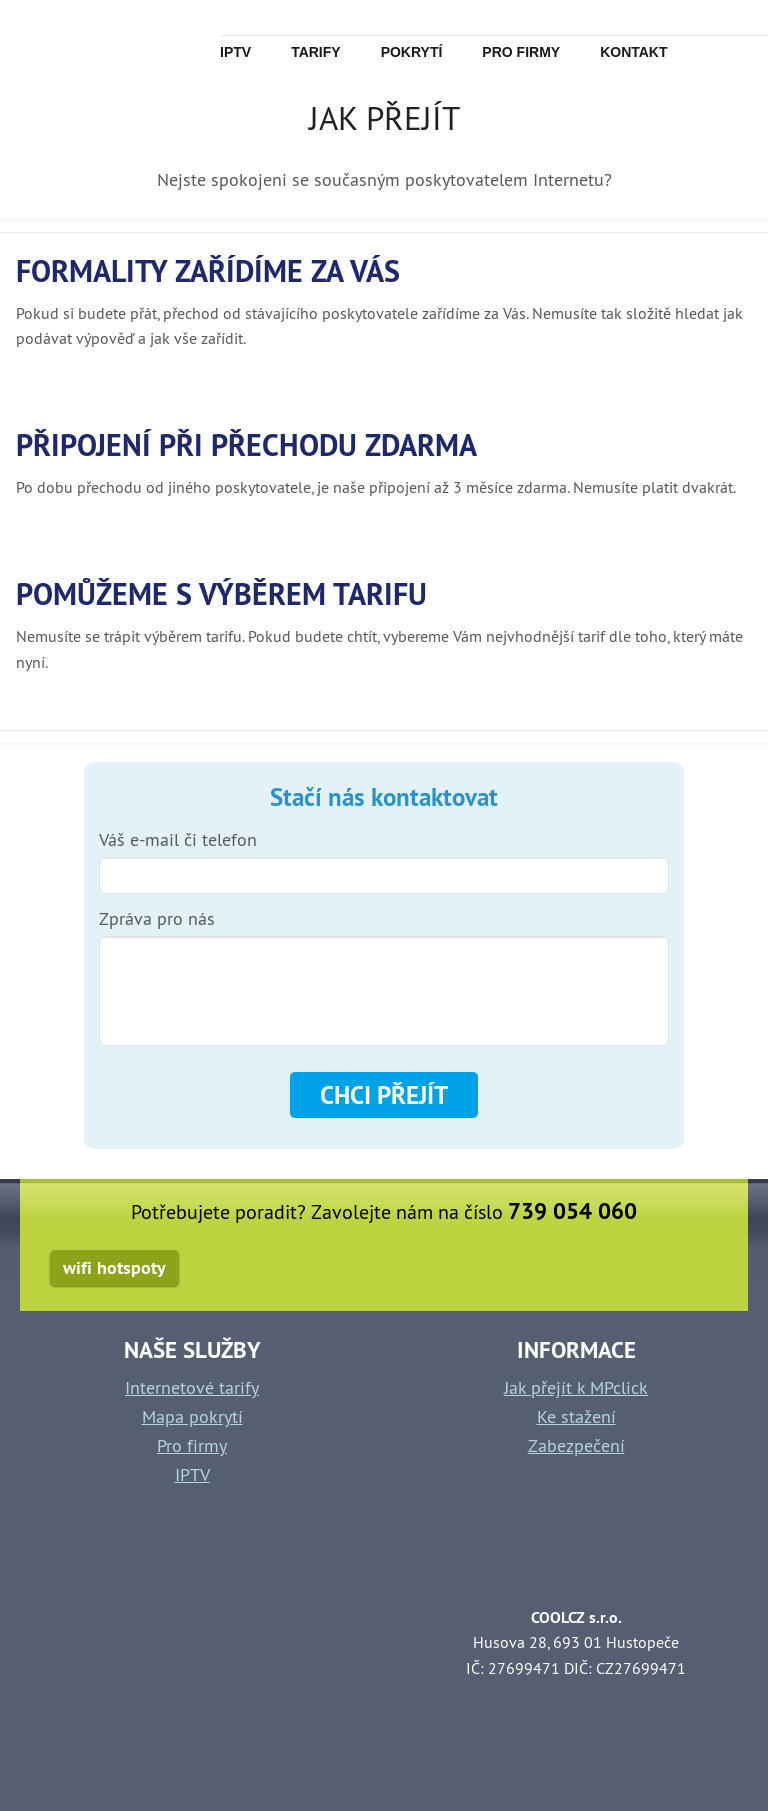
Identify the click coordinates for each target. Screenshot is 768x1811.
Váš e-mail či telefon (178, 840)
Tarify (316, 52)
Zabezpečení (576, 1445)
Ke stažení (576, 1416)
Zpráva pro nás (157, 919)
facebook (697, 1270)
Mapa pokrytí (192, 1416)
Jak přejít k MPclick (576, 1387)
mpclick (79, 39)
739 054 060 (572, 1211)
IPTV (192, 1474)
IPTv (235, 52)
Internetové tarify (192, 1387)
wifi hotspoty (114, 1267)
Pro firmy (521, 52)
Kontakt (633, 52)
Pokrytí (412, 52)
